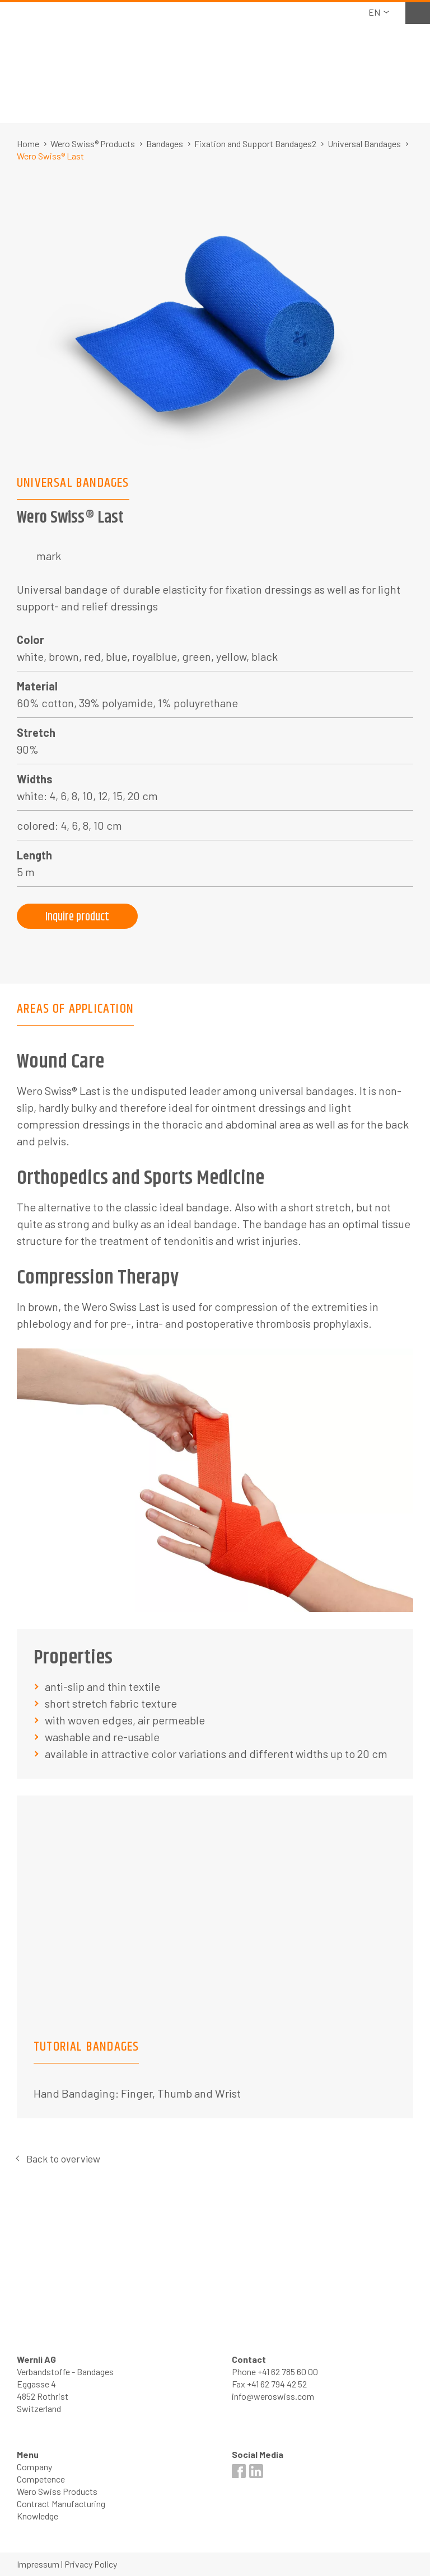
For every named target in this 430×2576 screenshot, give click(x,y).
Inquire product (77, 917)
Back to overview (63, 2158)
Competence (41, 2479)
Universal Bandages (364, 143)
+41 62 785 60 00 (288, 2371)
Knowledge (37, 2516)
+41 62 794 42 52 (277, 2383)
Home (28, 143)
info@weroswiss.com (273, 2396)
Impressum (38, 2564)
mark (48, 555)
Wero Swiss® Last (50, 156)
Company (34, 2466)
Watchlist (417, 12)
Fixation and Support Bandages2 (255, 143)
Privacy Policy (90, 2564)
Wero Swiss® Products (92, 143)
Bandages (164, 143)
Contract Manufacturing (61, 2503)
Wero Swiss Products (57, 2491)
